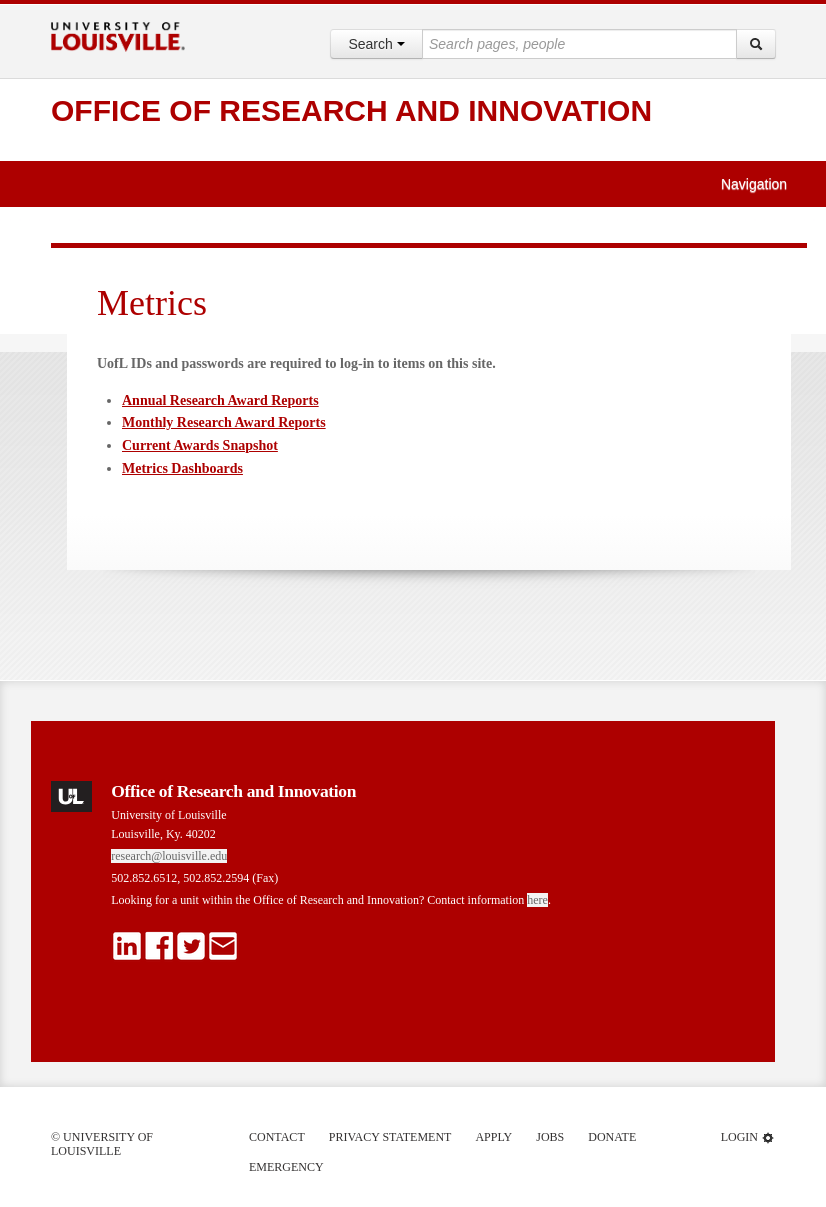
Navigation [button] (763, 184)
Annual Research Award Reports (220, 400)
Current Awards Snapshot (200, 445)
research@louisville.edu (169, 856)
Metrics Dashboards (182, 468)
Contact (277, 1137)
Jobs (550, 1137)
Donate (612, 1137)
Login (748, 1137)
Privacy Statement (390, 1137)
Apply (493, 1137)
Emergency (286, 1167)
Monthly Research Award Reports (224, 422)
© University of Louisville (102, 1144)
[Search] (756, 44)
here (537, 900)
